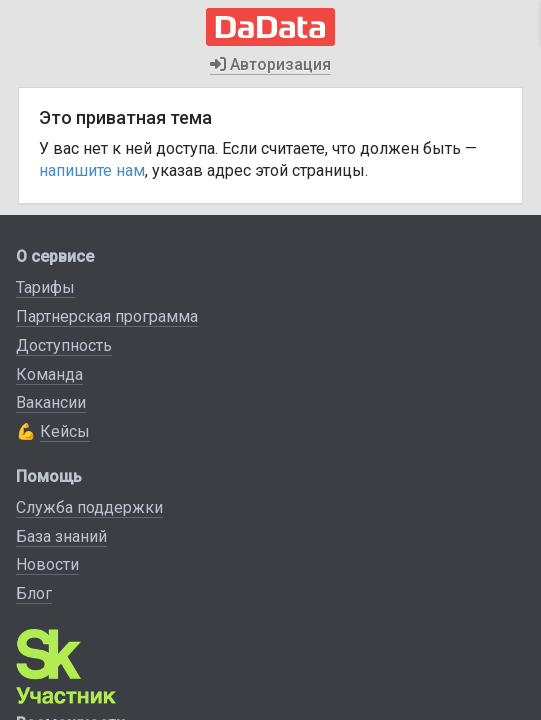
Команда (49, 374)
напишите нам (92, 170)
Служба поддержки (89, 507)
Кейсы (65, 431)
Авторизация (270, 64)
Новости (47, 564)
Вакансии (51, 402)
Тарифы (45, 287)
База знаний (61, 536)
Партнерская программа (107, 316)
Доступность (64, 345)
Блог (34, 593)
